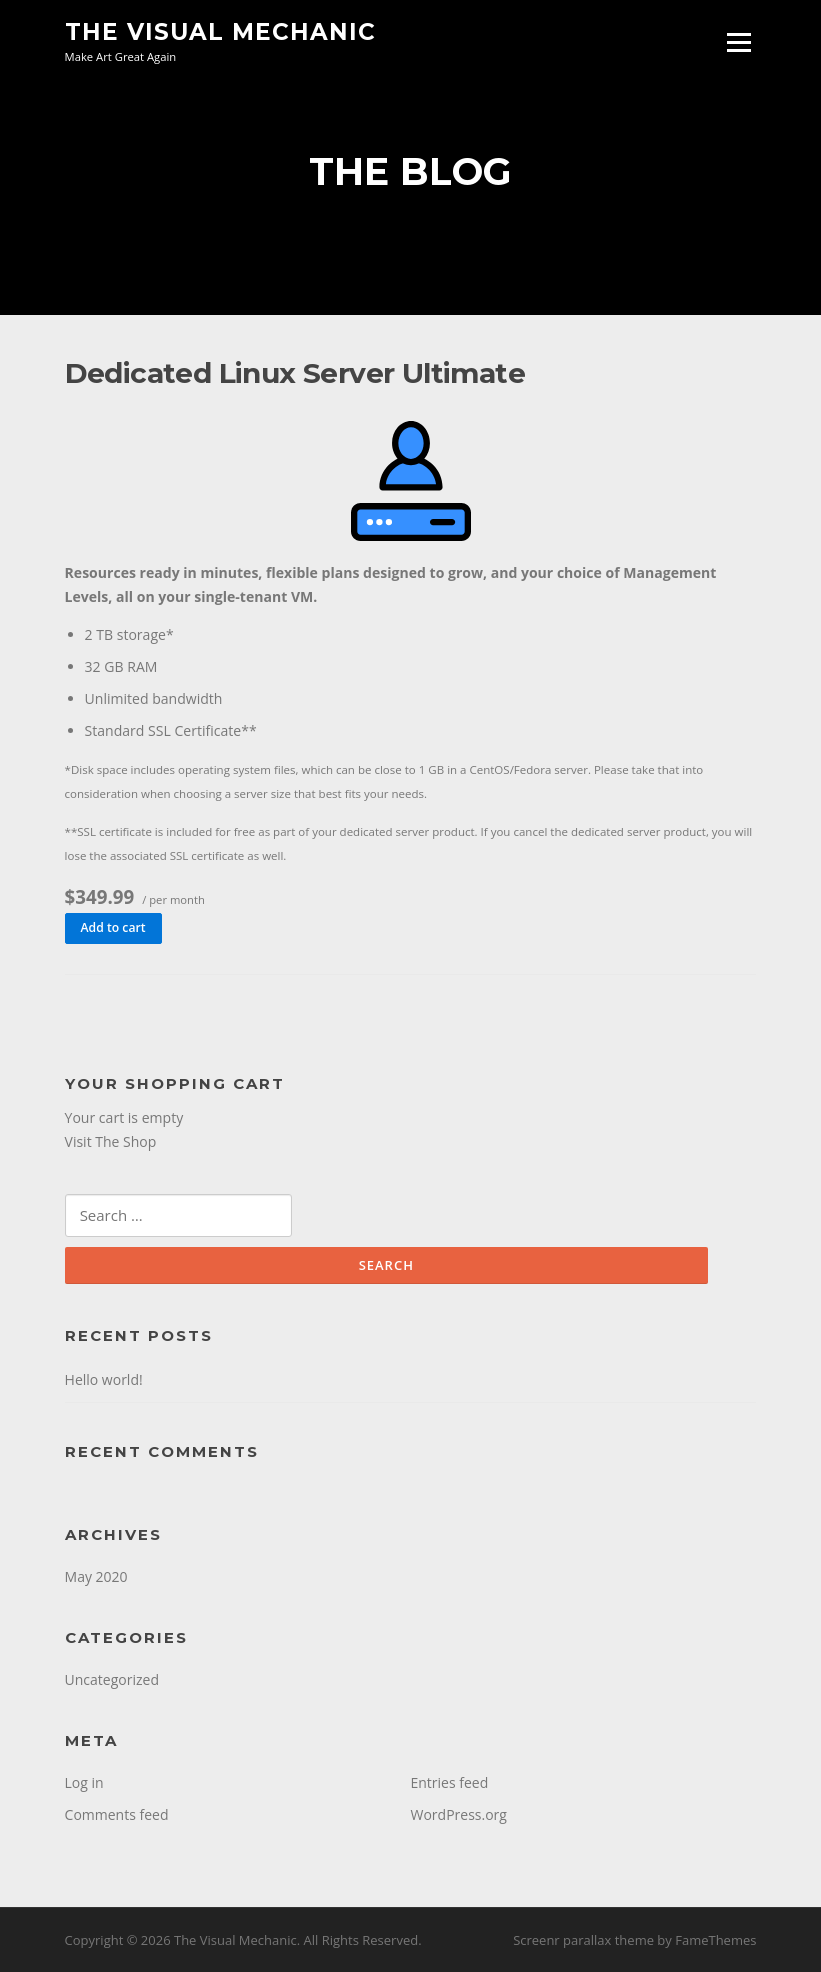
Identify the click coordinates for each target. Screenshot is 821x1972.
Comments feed (117, 1814)
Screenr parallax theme (583, 1940)
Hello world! (104, 1379)
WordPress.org (459, 1814)
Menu (738, 42)
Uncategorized (112, 1679)
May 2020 (96, 1576)
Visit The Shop (111, 1141)
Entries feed (450, 1782)
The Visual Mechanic (220, 32)
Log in (84, 1782)
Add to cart (113, 927)
